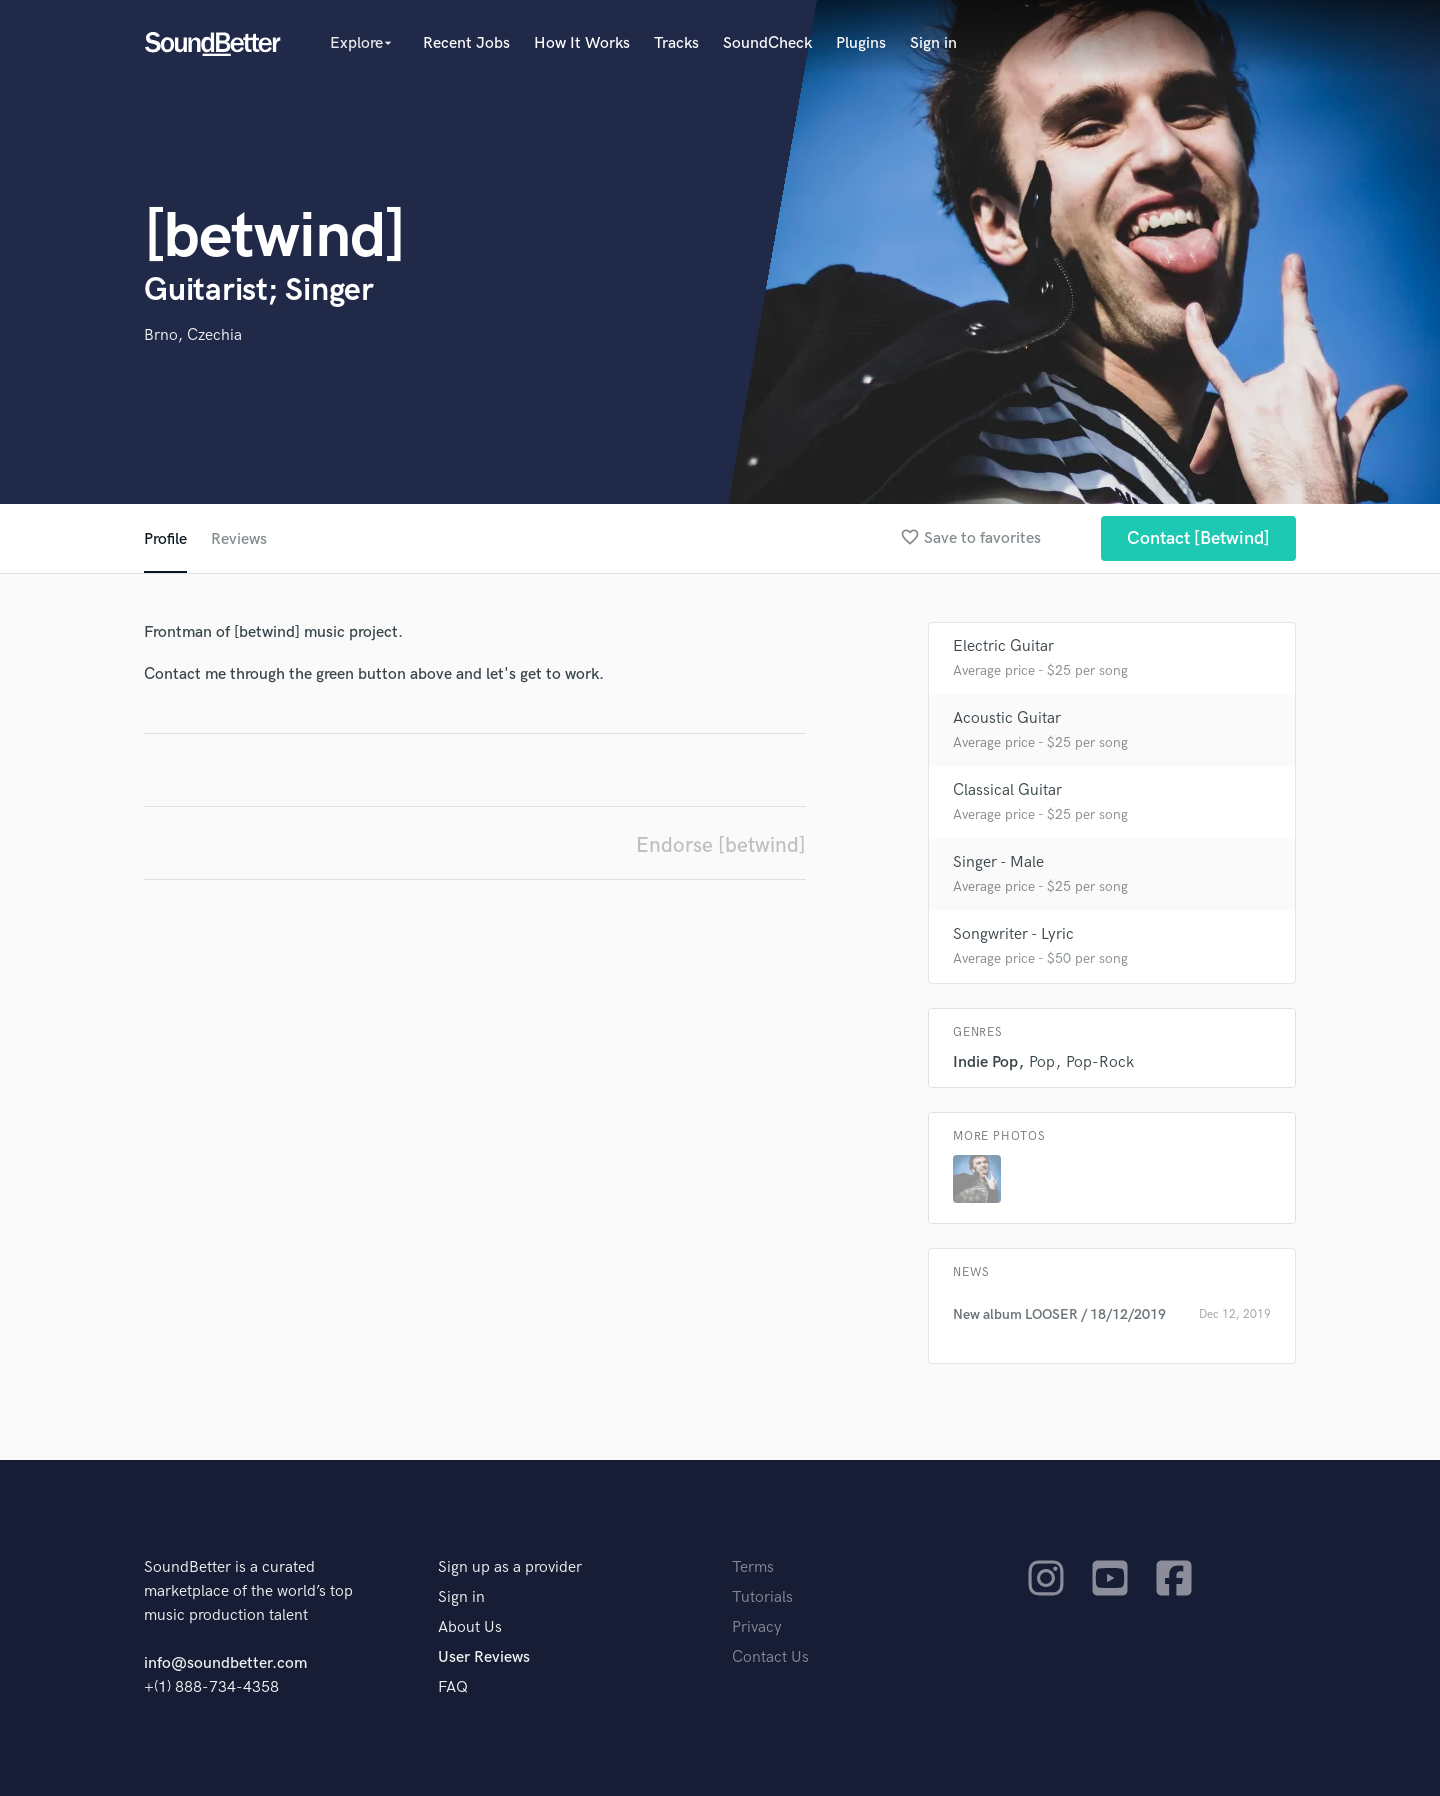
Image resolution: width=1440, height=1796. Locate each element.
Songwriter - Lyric (1013, 934)
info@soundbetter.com (225, 1663)
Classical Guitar (1007, 790)
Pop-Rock (1100, 1062)
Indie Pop (985, 1062)
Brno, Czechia (193, 335)
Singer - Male (998, 862)
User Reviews (484, 1657)
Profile (165, 539)
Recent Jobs (466, 43)
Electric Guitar (1003, 646)
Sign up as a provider (510, 1567)
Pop (1042, 1062)
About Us (470, 1627)
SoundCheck (767, 43)
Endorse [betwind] (721, 845)
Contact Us (770, 1657)
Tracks (676, 43)
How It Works (582, 43)
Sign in (933, 43)
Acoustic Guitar (1007, 718)
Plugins (861, 43)
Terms (753, 1567)
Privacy (757, 1627)
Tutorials (762, 1597)
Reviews (239, 539)
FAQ (453, 1687)
